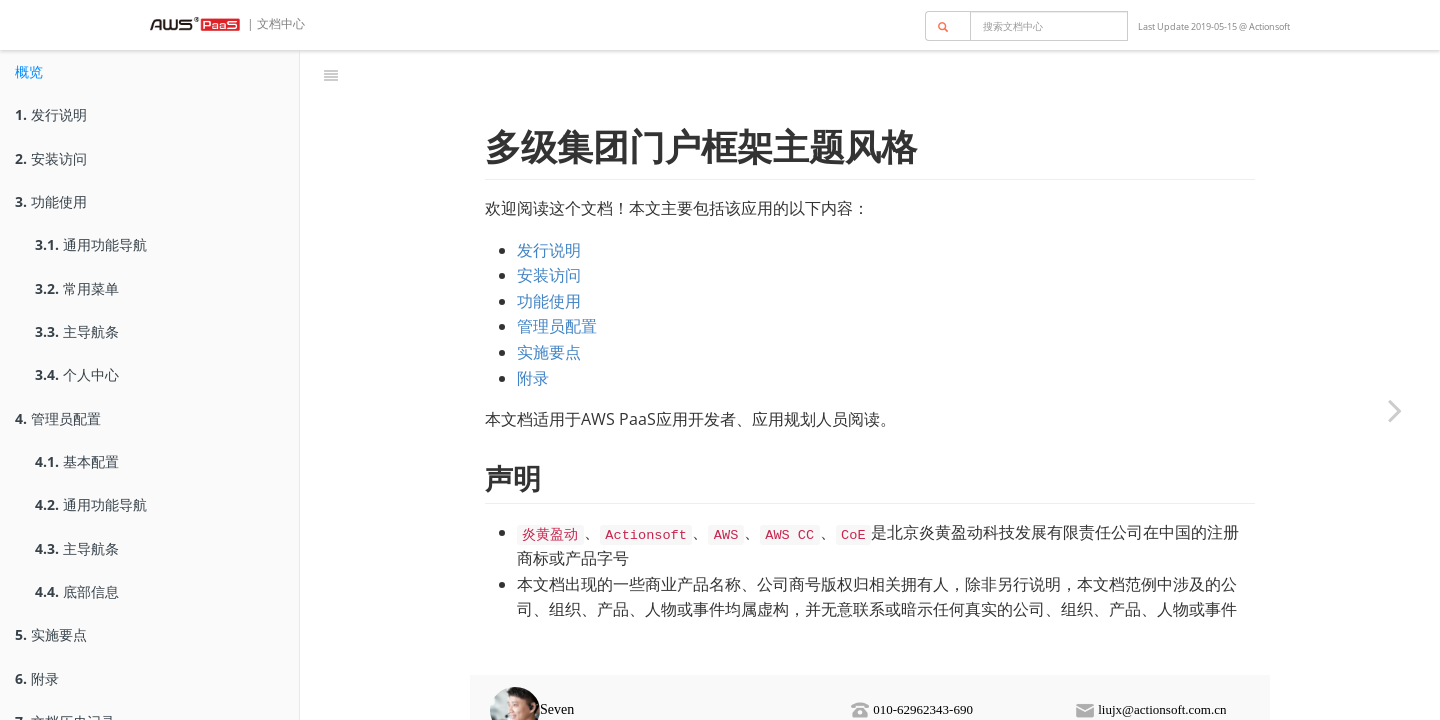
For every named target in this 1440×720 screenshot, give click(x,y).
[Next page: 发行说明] (1395, 410)
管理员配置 (58, 418)
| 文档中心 (274, 23)
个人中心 (77, 374)
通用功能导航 (91, 244)
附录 (37, 678)
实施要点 (51, 634)
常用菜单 (77, 288)
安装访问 (51, 158)
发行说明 (51, 114)
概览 (29, 71)
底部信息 (77, 591)
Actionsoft (1269, 26)
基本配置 (77, 461)
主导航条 (77, 331)
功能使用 (51, 201)
